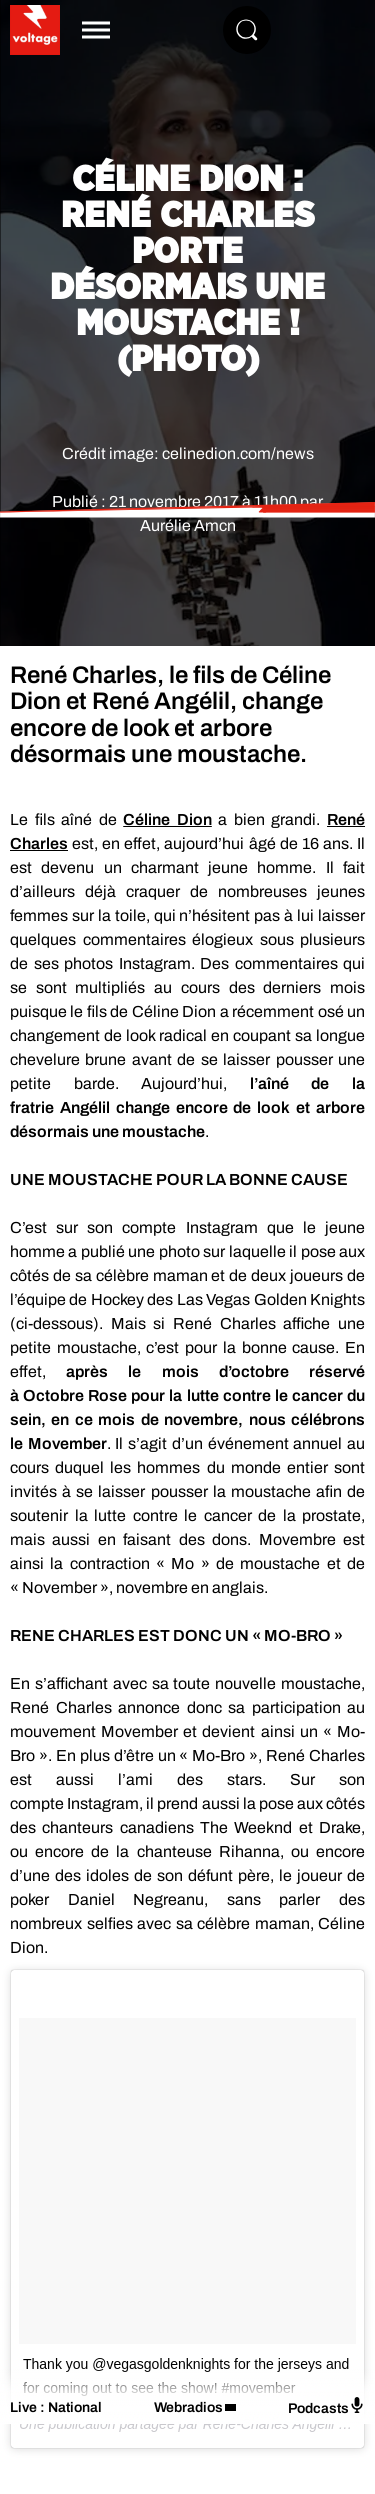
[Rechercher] (247, 30)
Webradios (188, 2407)
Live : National (56, 2407)
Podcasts (326, 2406)
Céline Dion (167, 819)
